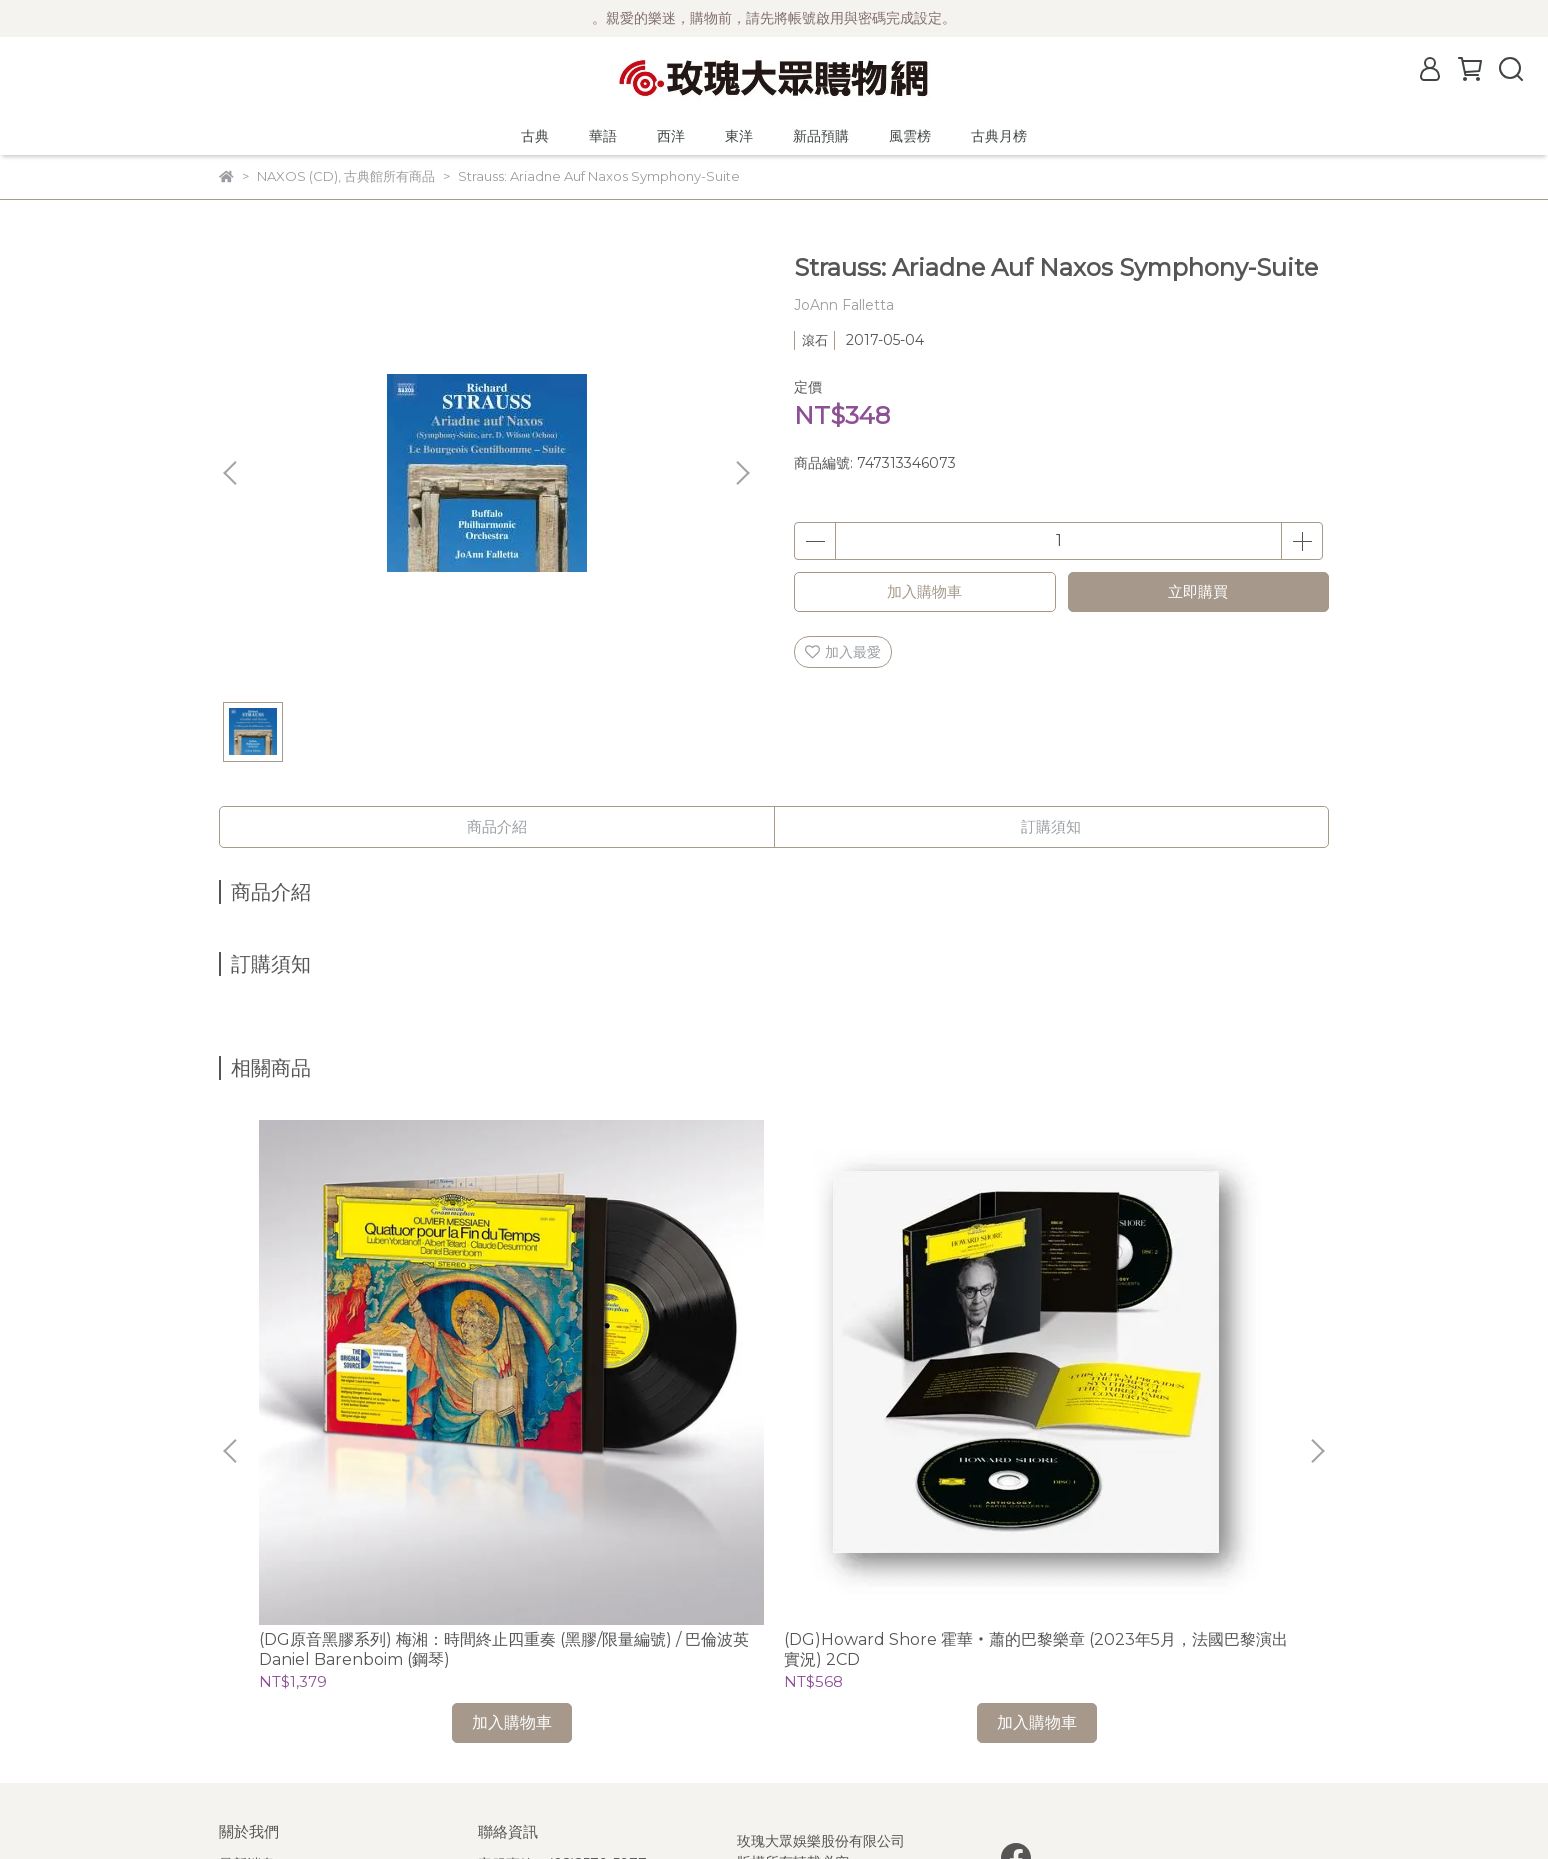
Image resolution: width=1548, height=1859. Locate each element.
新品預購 (821, 136)
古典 (535, 136)
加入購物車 (924, 591)
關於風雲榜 (254, 1639)
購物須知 (247, 1669)
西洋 (671, 136)
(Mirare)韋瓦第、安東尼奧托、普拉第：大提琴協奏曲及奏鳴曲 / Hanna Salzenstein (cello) (904, 1365)
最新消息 (247, 1579)
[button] (742, 473)
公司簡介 (247, 1609)
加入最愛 (843, 652)
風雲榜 (910, 136)
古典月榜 (999, 136)
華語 (603, 136)
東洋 (739, 136)
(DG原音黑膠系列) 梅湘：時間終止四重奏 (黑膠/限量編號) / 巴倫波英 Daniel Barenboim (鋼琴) (367, 1365)
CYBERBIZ (685, 1808)
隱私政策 (247, 1699)
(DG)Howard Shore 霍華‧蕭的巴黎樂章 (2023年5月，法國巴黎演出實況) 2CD (638, 1365)
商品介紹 (497, 826)
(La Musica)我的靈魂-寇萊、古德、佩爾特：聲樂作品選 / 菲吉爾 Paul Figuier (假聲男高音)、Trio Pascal (1172, 1365)
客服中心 (247, 1729)
